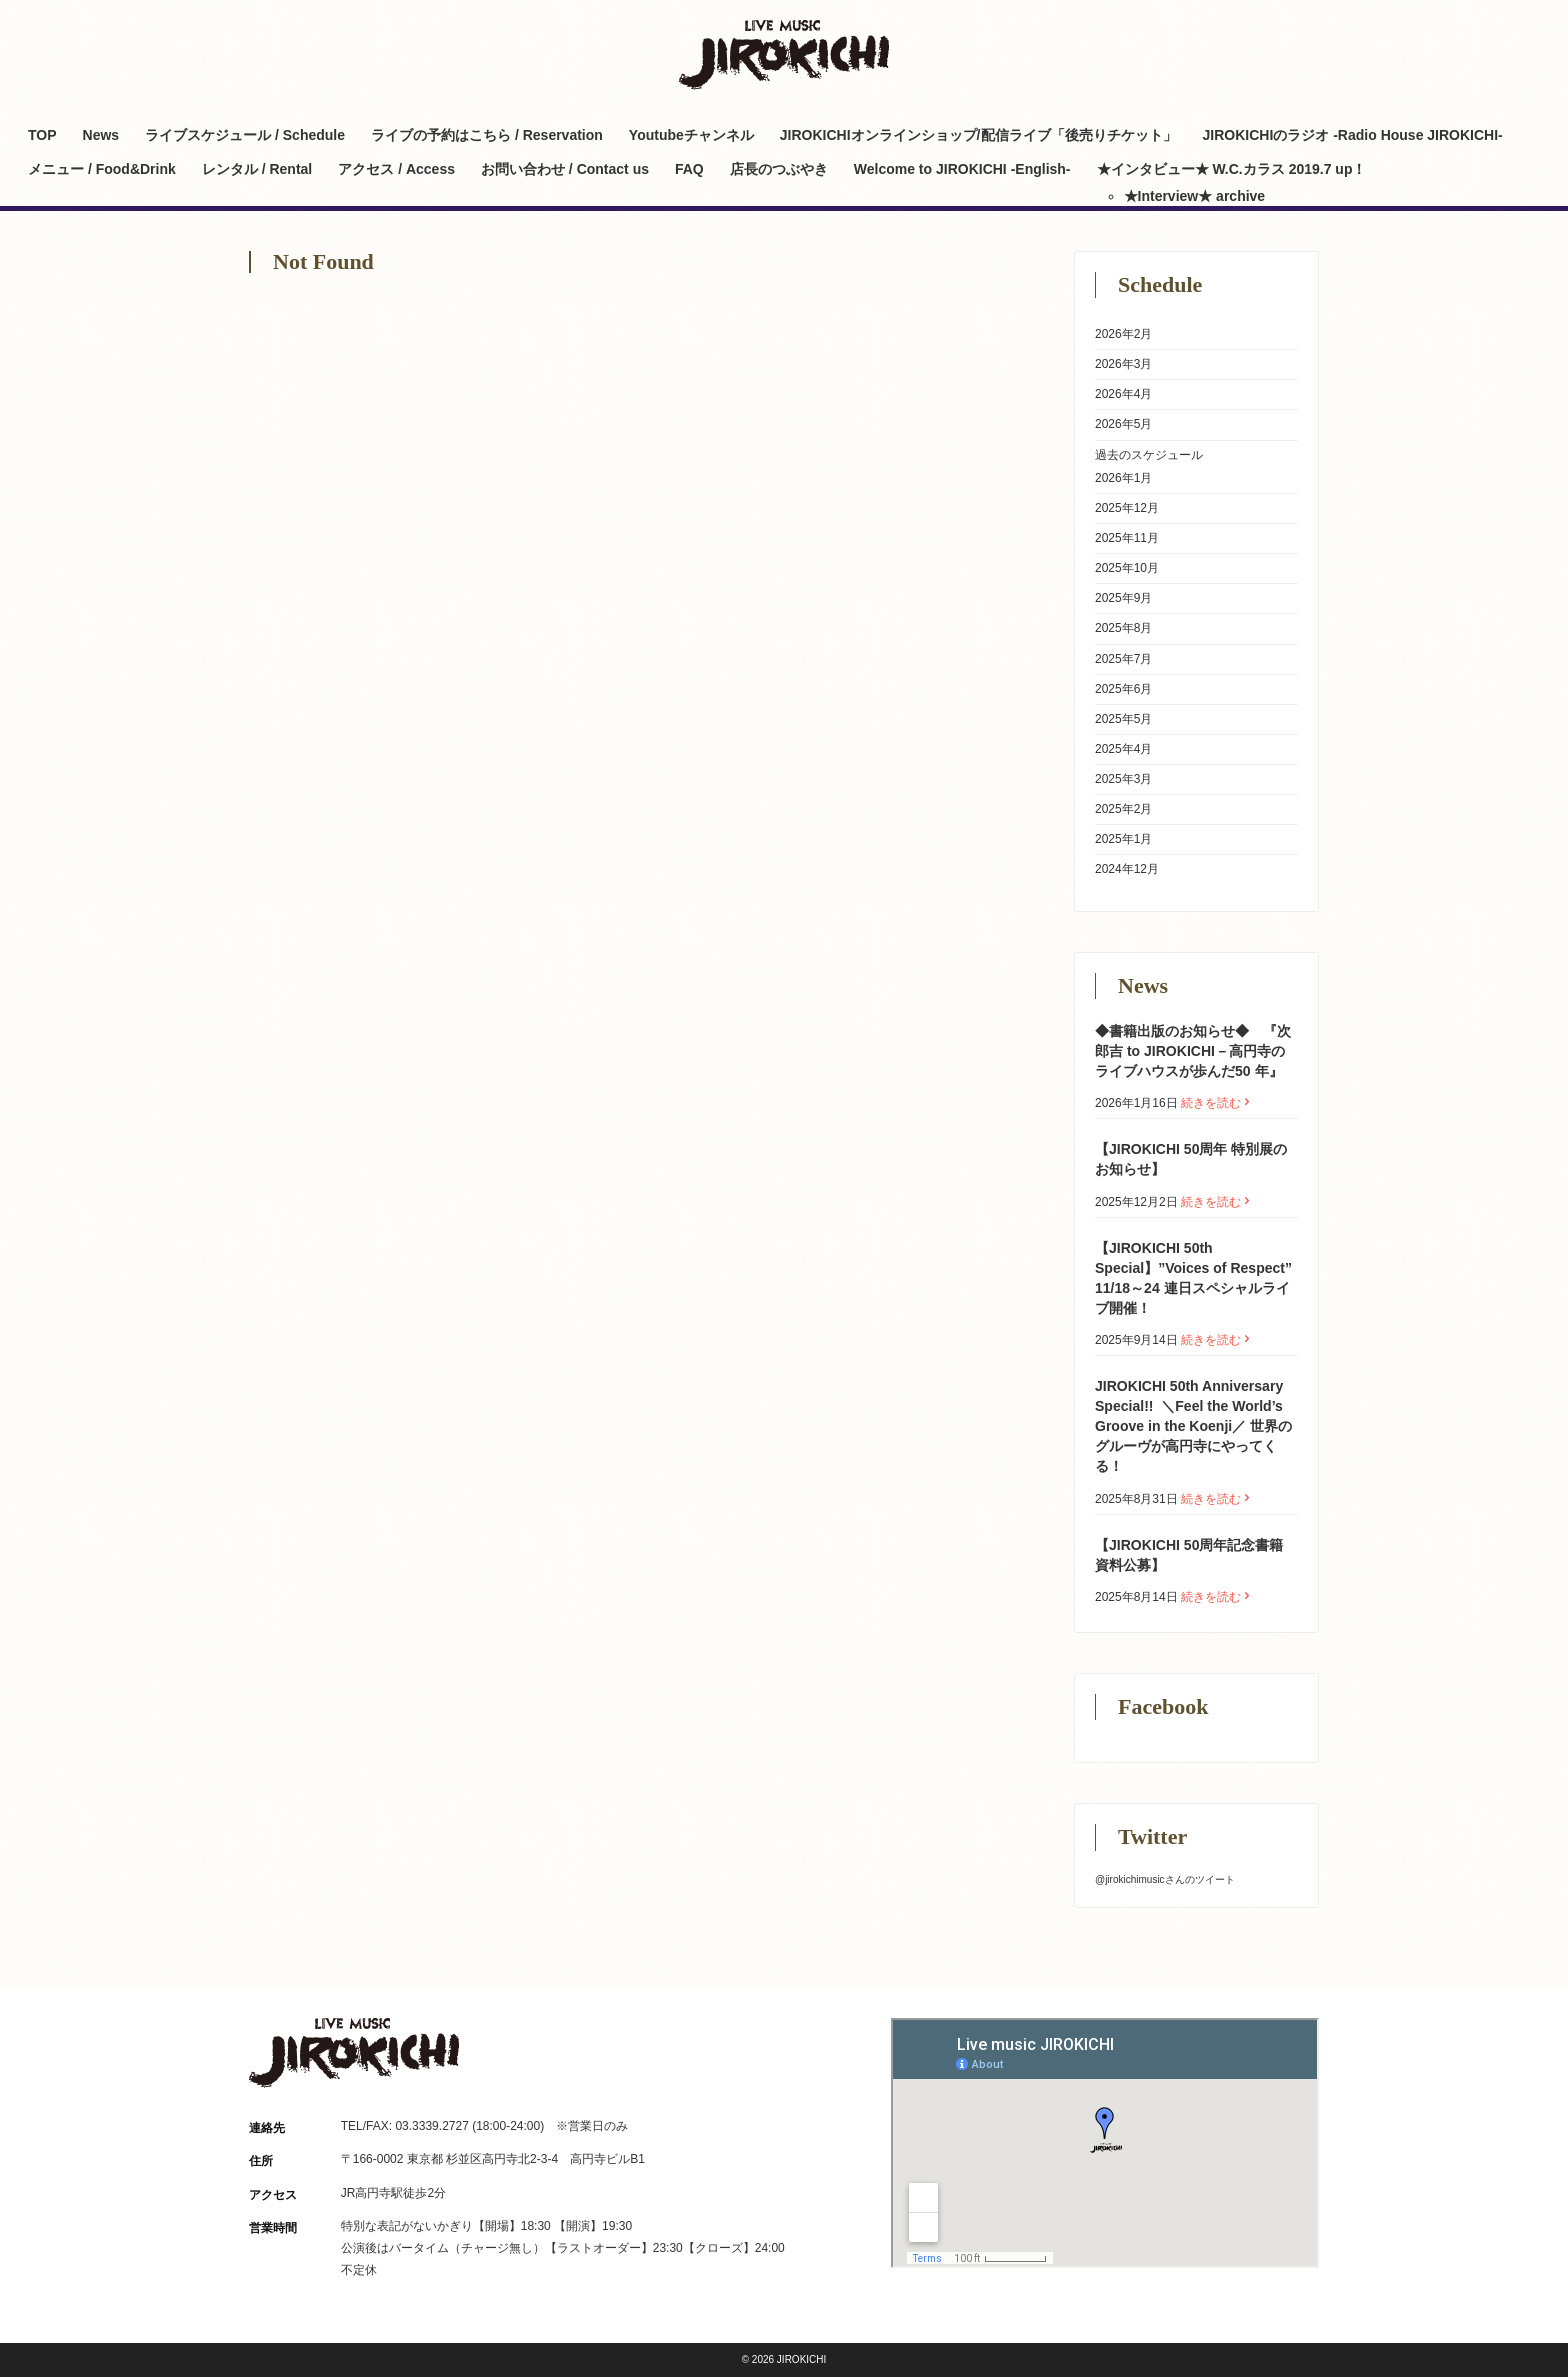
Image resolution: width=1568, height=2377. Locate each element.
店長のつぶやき (779, 169)
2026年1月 (1123, 478)
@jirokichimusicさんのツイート (1165, 1879)
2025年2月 (1123, 809)
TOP (42, 135)
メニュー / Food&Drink (102, 169)
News (101, 135)
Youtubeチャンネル (691, 135)
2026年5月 (1123, 424)
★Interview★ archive (1195, 196)
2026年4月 (1123, 394)
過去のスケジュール (1149, 455)
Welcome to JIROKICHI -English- (962, 169)
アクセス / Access (396, 169)
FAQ (689, 169)
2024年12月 (1127, 869)
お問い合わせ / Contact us (565, 169)
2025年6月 (1123, 689)
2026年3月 (1123, 364)
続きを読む (1217, 1103)
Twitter (1236, 32)
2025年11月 (1127, 538)
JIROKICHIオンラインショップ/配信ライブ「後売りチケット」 (978, 135)
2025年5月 (1123, 719)
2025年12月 (1127, 508)
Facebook (1306, 32)
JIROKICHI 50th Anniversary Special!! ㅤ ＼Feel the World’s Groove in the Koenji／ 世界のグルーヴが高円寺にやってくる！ (1193, 1426)
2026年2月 (1123, 334)
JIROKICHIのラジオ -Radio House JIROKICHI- (1353, 135)
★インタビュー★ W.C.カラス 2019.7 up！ (1232, 169)
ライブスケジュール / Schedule (245, 135)
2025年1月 (1123, 839)
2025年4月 (1123, 749)
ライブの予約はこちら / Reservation (487, 135)
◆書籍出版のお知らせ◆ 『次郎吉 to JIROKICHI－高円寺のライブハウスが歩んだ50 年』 (1193, 1051)
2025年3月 (1123, 779)
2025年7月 (1123, 659)
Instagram (1271, 32)
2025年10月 (1127, 568)
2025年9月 (1123, 598)
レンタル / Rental (257, 169)
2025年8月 (1123, 628)
